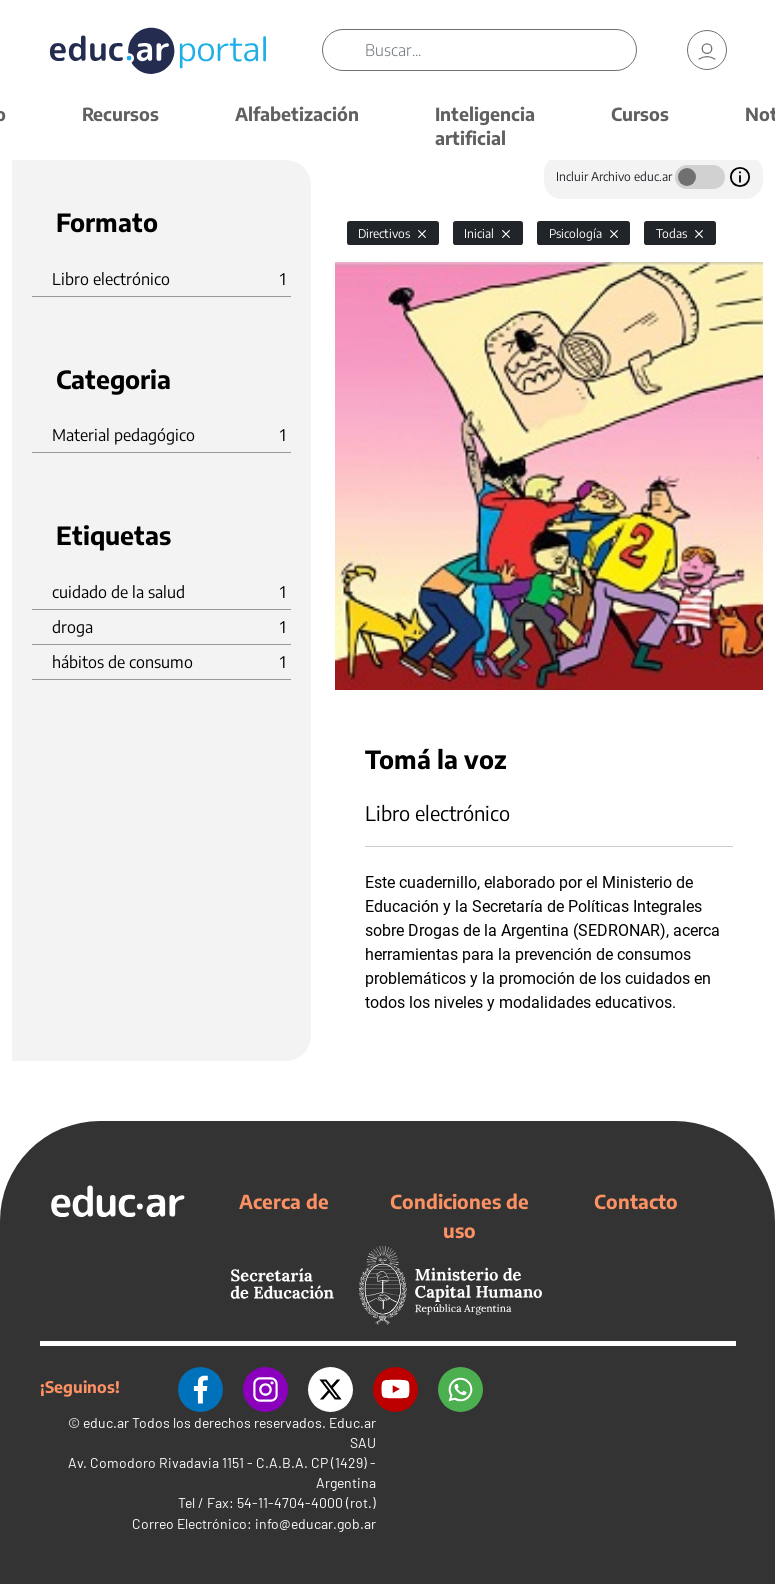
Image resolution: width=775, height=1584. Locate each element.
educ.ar (106, 1422)
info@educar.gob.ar (315, 1523)
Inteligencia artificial (485, 125)
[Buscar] (500, 50)
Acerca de (284, 1201)
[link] (707, 50)
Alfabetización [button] (297, 113)
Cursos (640, 113)
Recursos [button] (120, 113)
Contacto (636, 1201)
